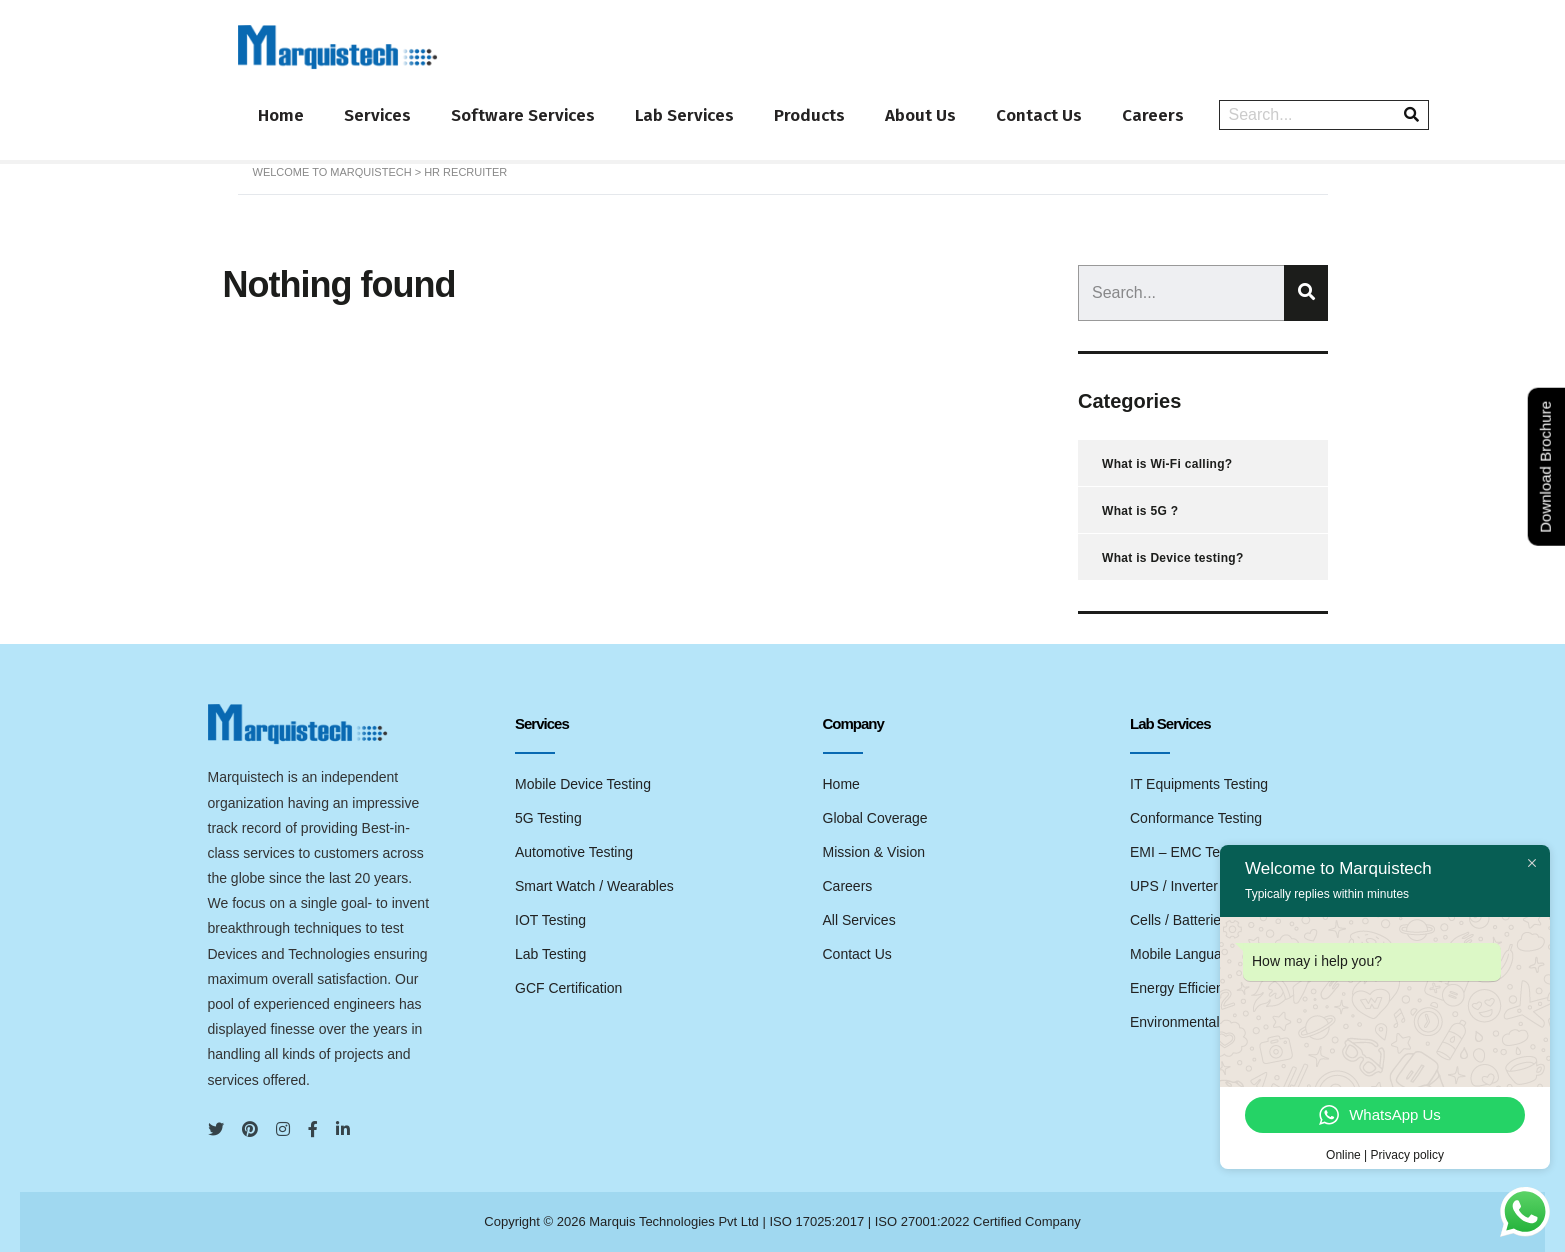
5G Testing (548, 818)
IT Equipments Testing (1199, 784)
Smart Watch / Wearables (594, 886)
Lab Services (684, 115)
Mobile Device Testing (583, 784)
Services (377, 115)
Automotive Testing (574, 852)
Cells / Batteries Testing (1203, 920)
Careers (1153, 115)
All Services (859, 920)
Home (281, 115)
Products (809, 115)
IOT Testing (550, 920)
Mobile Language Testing (1207, 954)
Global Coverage (875, 818)
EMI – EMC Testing (1190, 852)
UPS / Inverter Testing (1198, 886)
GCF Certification (568, 988)
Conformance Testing (1196, 818)
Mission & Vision (874, 852)
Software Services (523, 115)
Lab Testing (550, 954)
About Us (920, 115)
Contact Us (1039, 115)
